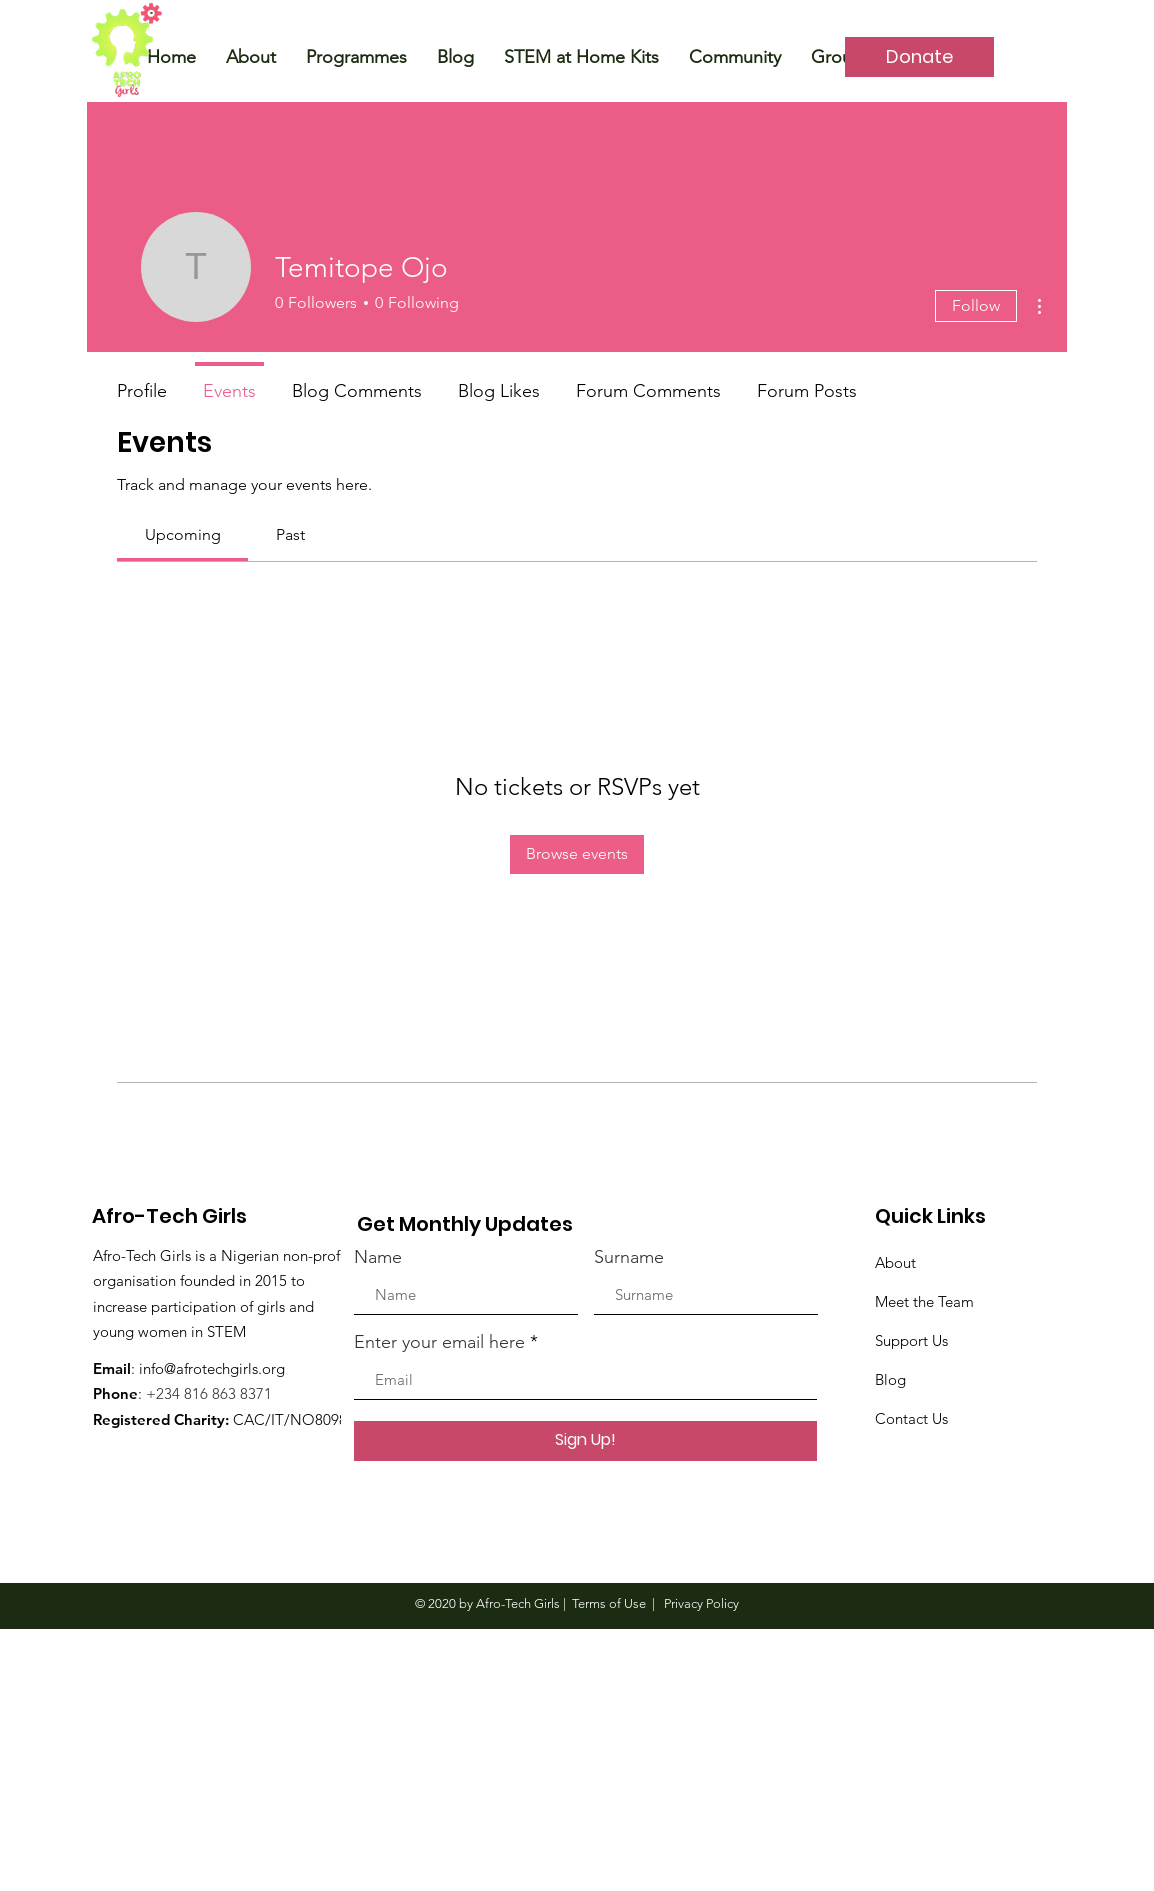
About (895, 1262)
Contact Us (911, 1418)
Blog (890, 1379)
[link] (183, 534)
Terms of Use (609, 1603)
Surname (629, 1257)
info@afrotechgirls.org (212, 1368)
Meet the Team (924, 1301)
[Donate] (919, 57)
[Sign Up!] (585, 1441)
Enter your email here (439, 1342)
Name (378, 1257)
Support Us (911, 1340)
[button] (251, 57)
